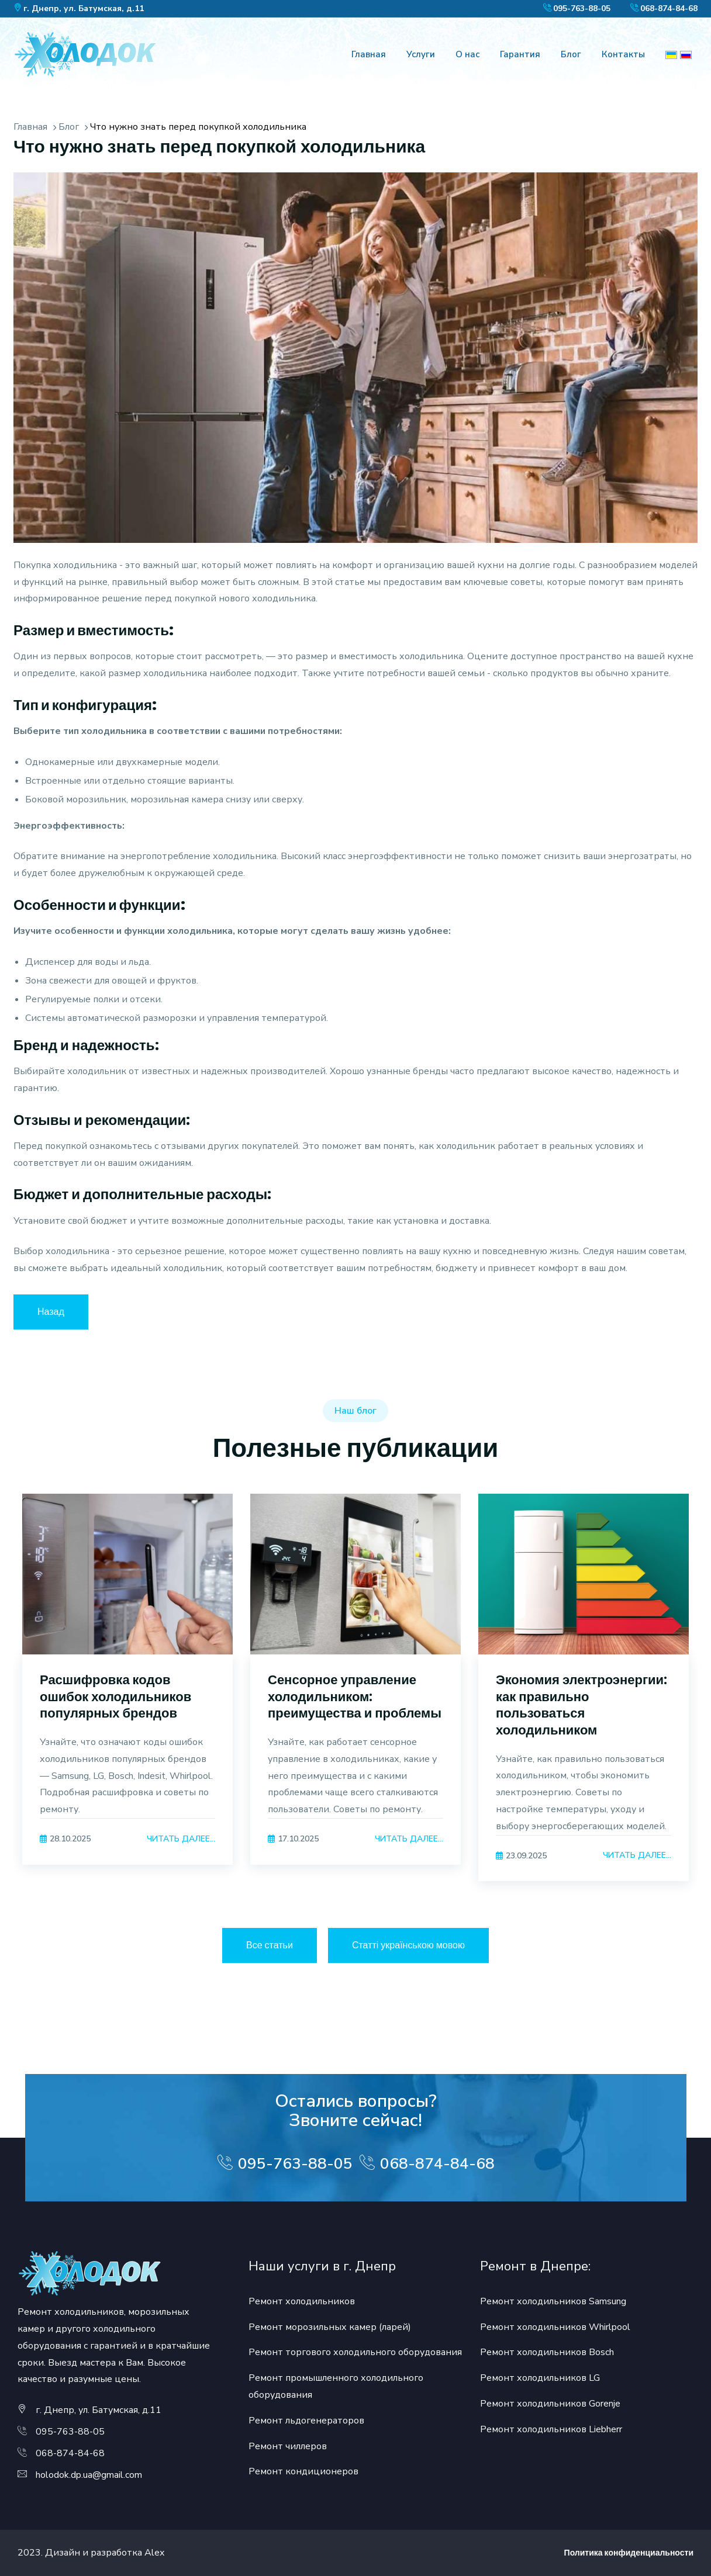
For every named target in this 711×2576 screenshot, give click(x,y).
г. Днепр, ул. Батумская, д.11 (83, 8)
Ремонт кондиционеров (303, 2471)
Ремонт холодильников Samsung (553, 2301)
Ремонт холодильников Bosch (547, 2352)
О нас (467, 54)
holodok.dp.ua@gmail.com (89, 2474)
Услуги (420, 54)
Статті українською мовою (408, 1945)
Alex (154, 2552)
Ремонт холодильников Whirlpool (555, 2327)
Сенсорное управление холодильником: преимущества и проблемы (354, 1696)
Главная (368, 54)
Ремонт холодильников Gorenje (550, 2403)
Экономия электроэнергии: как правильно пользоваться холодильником (581, 1705)
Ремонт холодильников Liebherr (551, 2429)
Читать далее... (181, 1838)
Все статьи (269, 1945)
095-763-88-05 (581, 8)
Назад (50, 1311)
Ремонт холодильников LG (540, 2377)
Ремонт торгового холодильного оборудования (355, 2352)
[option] (127, 1694)
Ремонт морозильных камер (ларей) (329, 2327)
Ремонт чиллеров (287, 2446)
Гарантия (520, 54)
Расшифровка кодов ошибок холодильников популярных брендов (115, 1696)
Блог (571, 54)
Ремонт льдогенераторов (306, 2420)
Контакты (623, 54)
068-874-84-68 (669, 8)
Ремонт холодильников (301, 2301)
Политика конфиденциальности (628, 2552)
